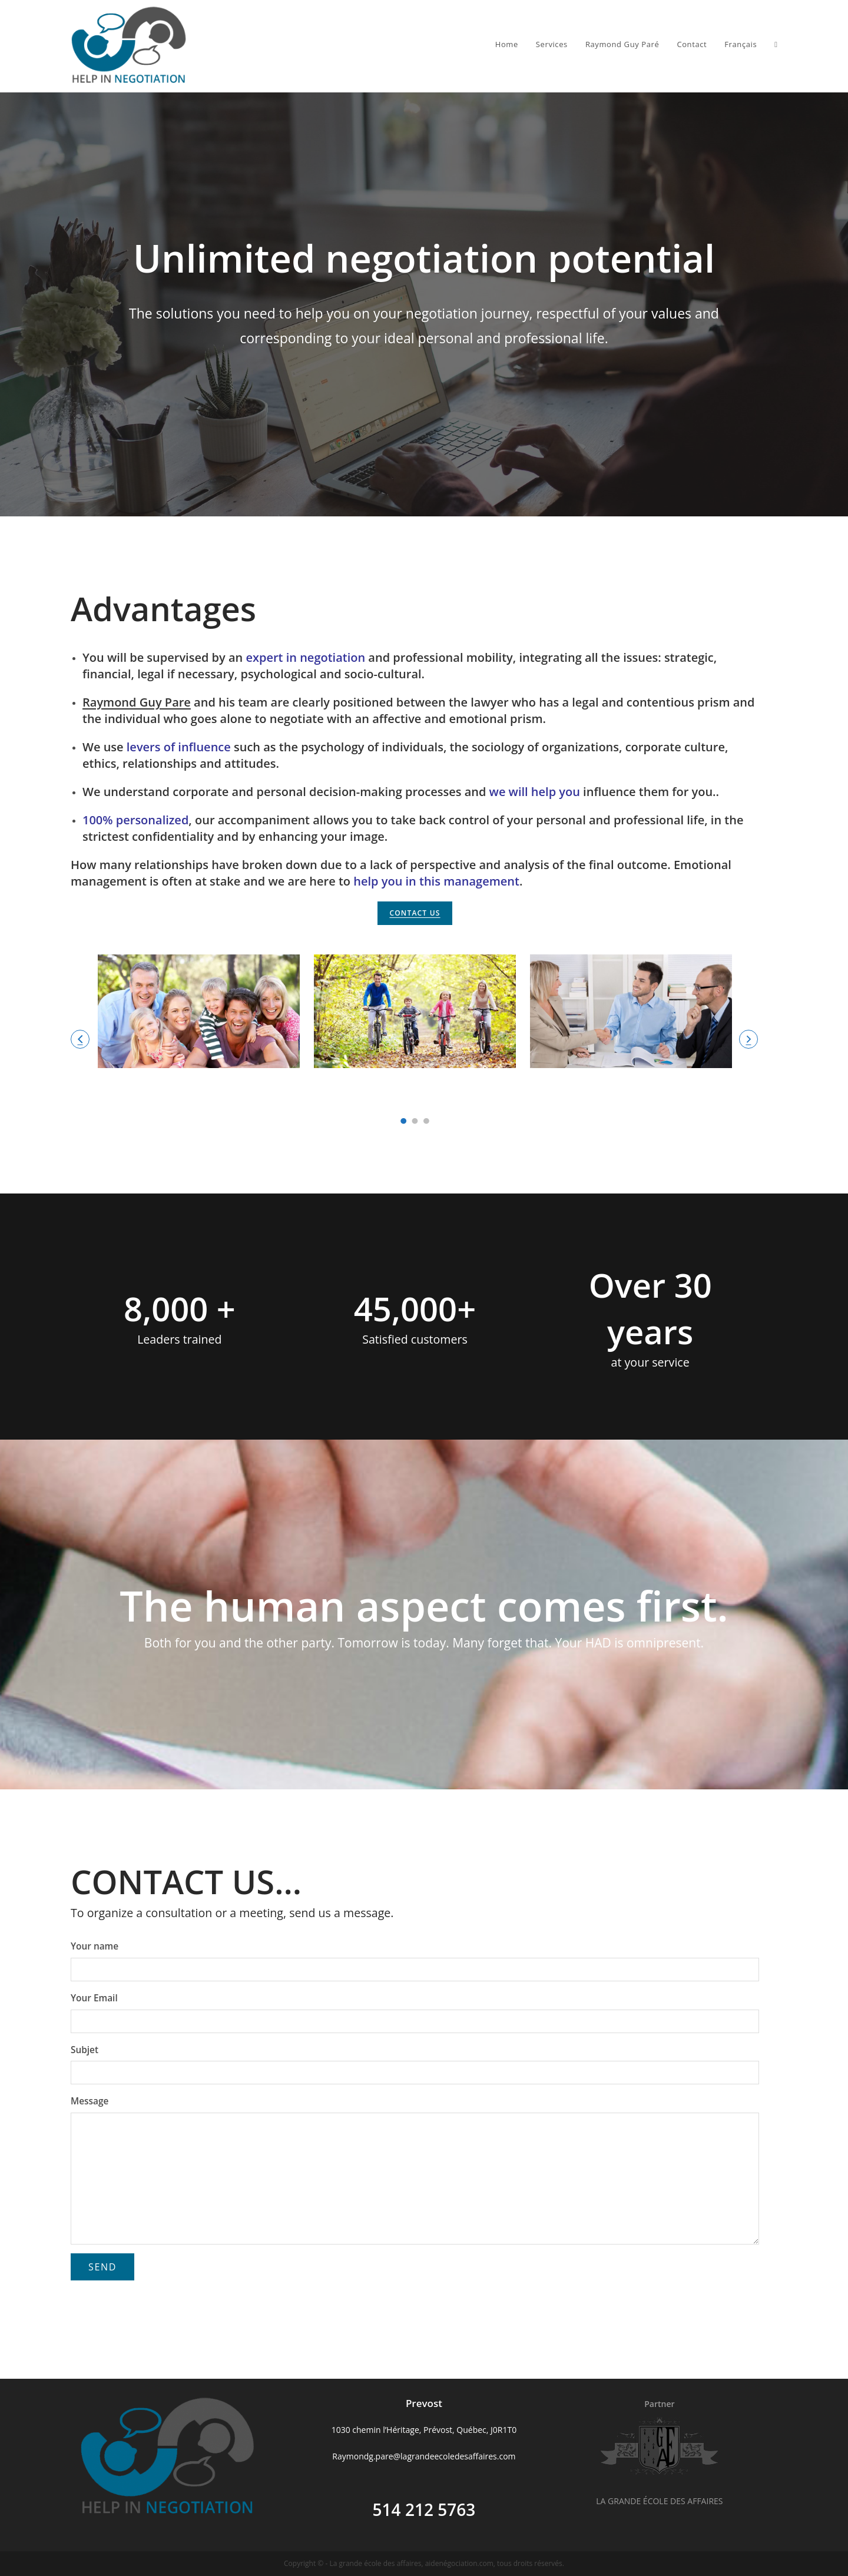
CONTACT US (414, 913)
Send (102, 2266)
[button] (80, 1039)
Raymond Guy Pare (136, 702)
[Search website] (776, 44)
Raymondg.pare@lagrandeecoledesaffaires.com (423, 2456)
